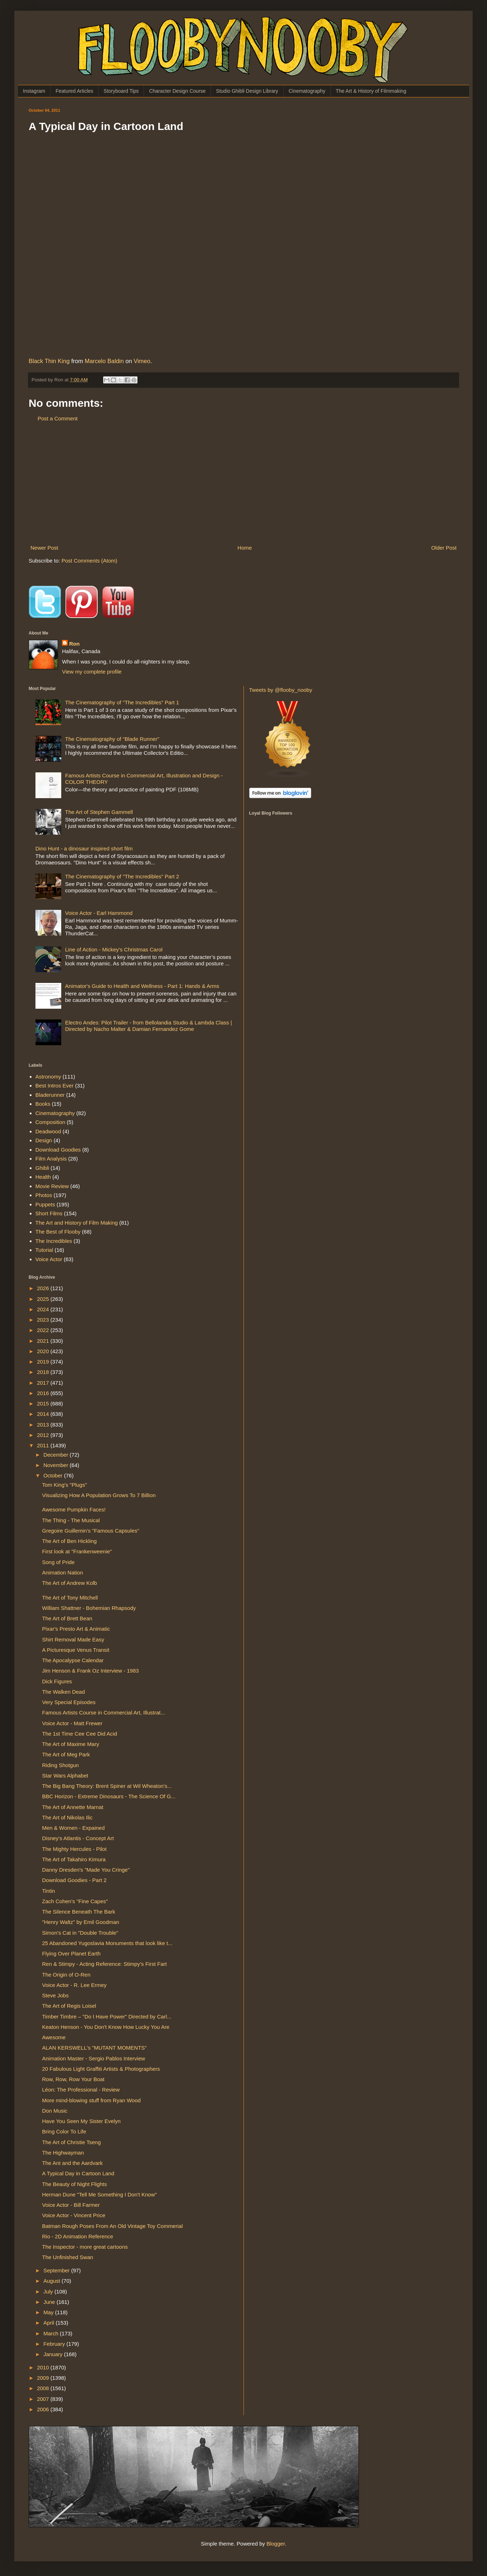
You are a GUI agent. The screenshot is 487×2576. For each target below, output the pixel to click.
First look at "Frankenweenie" (77, 1551)
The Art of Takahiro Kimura (74, 1859)
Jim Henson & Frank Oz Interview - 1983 (90, 1671)
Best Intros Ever (54, 1085)
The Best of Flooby (58, 1232)
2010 (43, 2367)
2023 (43, 1320)
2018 (43, 1372)
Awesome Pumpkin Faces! (74, 1509)
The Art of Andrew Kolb (69, 1583)
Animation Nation (62, 1572)
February (54, 2344)
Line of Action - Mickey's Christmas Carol (114, 949)
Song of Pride (58, 1562)
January (53, 2354)
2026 (43, 1288)
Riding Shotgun (60, 1765)
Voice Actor (48, 1259)
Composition (50, 1122)
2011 (43, 1445)
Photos (43, 1195)
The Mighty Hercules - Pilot (74, 1849)
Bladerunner (50, 1095)
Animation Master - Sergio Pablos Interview (93, 2058)
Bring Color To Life (64, 2131)
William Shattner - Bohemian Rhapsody (89, 1608)
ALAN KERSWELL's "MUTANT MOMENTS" (94, 2048)
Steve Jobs (55, 1995)
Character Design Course (177, 91)
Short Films (49, 1213)
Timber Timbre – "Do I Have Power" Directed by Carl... (107, 2016)
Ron (74, 644)
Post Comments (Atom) (89, 561)
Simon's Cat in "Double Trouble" (80, 1933)
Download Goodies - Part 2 (74, 1880)
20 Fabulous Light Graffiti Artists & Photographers (101, 2069)
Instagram (34, 91)
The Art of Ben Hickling (69, 1541)
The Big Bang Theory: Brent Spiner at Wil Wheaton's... (107, 1786)
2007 (43, 2399)
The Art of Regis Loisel (69, 2006)
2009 (43, 2378)
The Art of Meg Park (66, 1754)
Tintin (48, 1891)
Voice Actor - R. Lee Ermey (74, 1985)
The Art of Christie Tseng (71, 2142)
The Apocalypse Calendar (73, 1660)
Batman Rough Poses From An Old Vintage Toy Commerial (112, 2226)
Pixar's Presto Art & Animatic (76, 1629)
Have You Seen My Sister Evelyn (81, 2121)
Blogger (275, 2544)
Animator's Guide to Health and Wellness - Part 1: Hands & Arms (142, 986)
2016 (43, 1393)
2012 (43, 1435)
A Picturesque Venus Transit (76, 1650)
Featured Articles (74, 91)
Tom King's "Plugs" (64, 1485)
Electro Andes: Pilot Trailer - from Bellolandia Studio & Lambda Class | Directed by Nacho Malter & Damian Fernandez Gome (148, 1025)
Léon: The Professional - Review (81, 2090)
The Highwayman (63, 2153)
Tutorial (44, 1250)
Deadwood (48, 1131)
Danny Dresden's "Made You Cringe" (86, 1870)
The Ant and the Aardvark (72, 2163)
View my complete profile (91, 672)
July (48, 2291)
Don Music (55, 2111)
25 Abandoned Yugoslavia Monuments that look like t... (107, 1943)
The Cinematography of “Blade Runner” (112, 739)
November (56, 1465)
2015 (43, 1403)
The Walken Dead (63, 1692)
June (50, 2302)
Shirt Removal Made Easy (73, 1639)
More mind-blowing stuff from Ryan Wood (91, 2100)
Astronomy (48, 1077)
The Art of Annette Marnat (72, 1807)
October (53, 1475)
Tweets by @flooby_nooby (280, 690)
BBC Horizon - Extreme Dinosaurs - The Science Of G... (108, 1796)
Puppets (45, 1204)
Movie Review (52, 1186)
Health (43, 1177)
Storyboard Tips (121, 91)
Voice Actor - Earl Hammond (98, 913)
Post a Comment (58, 418)
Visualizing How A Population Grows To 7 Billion (99, 1495)
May (49, 2312)
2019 (43, 1362)
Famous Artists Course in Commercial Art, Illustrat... (103, 1712)
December (56, 1455)
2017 (43, 1383)
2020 (43, 1351)
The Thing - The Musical (71, 1520)
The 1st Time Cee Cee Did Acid (79, 1734)
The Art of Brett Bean (67, 1618)
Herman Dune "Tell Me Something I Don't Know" (99, 2194)
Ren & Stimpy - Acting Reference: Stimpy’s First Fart (104, 1964)
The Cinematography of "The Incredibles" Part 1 (122, 702)
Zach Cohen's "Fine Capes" (75, 1901)
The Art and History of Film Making (76, 1223)
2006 (43, 2409)
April (49, 2323)
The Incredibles (53, 1241)
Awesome (54, 2037)
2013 (43, 1425)
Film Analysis (51, 1159)
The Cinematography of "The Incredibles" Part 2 (122, 876)
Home (244, 548)
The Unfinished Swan (67, 2257)
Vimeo (142, 361)
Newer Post (44, 548)
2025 (43, 1299)
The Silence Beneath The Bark (78, 1912)
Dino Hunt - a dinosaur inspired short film (84, 848)
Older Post (444, 548)
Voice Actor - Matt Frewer (72, 1723)
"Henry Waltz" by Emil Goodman (80, 1922)
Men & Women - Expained (73, 1828)
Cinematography (307, 91)
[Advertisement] (243, 483)
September (57, 2270)
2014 (43, 1414)
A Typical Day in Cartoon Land (78, 2173)
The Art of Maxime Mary (70, 1744)
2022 (43, 1330)
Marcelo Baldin (104, 361)
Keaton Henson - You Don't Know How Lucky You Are (106, 2027)
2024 (43, 1309)
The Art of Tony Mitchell (70, 1598)
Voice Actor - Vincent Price (73, 2215)
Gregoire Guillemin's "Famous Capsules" (90, 1531)
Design (43, 1140)
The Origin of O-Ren (66, 1975)
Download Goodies (58, 1150)
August (52, 2281)
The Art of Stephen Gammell (99, 812)
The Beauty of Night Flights (74, 2184)
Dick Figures (57, 1681)
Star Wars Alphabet (65, 1775)
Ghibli (42, 1168)
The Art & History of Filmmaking (371, 91)
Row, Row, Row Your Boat (73, 2079)
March (51, 2333)
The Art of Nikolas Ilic (67, 1817)
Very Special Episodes (69, 1702)
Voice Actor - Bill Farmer (71, 2205)
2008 (43, 2388)
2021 (43, 1341)
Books (42, 1104)
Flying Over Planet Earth (71, 1953)
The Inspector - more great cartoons (85, 2247)
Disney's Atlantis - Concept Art (78, 1838)
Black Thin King (49, 361)
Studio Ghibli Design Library (247, 91)
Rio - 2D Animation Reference (77, 2236)
